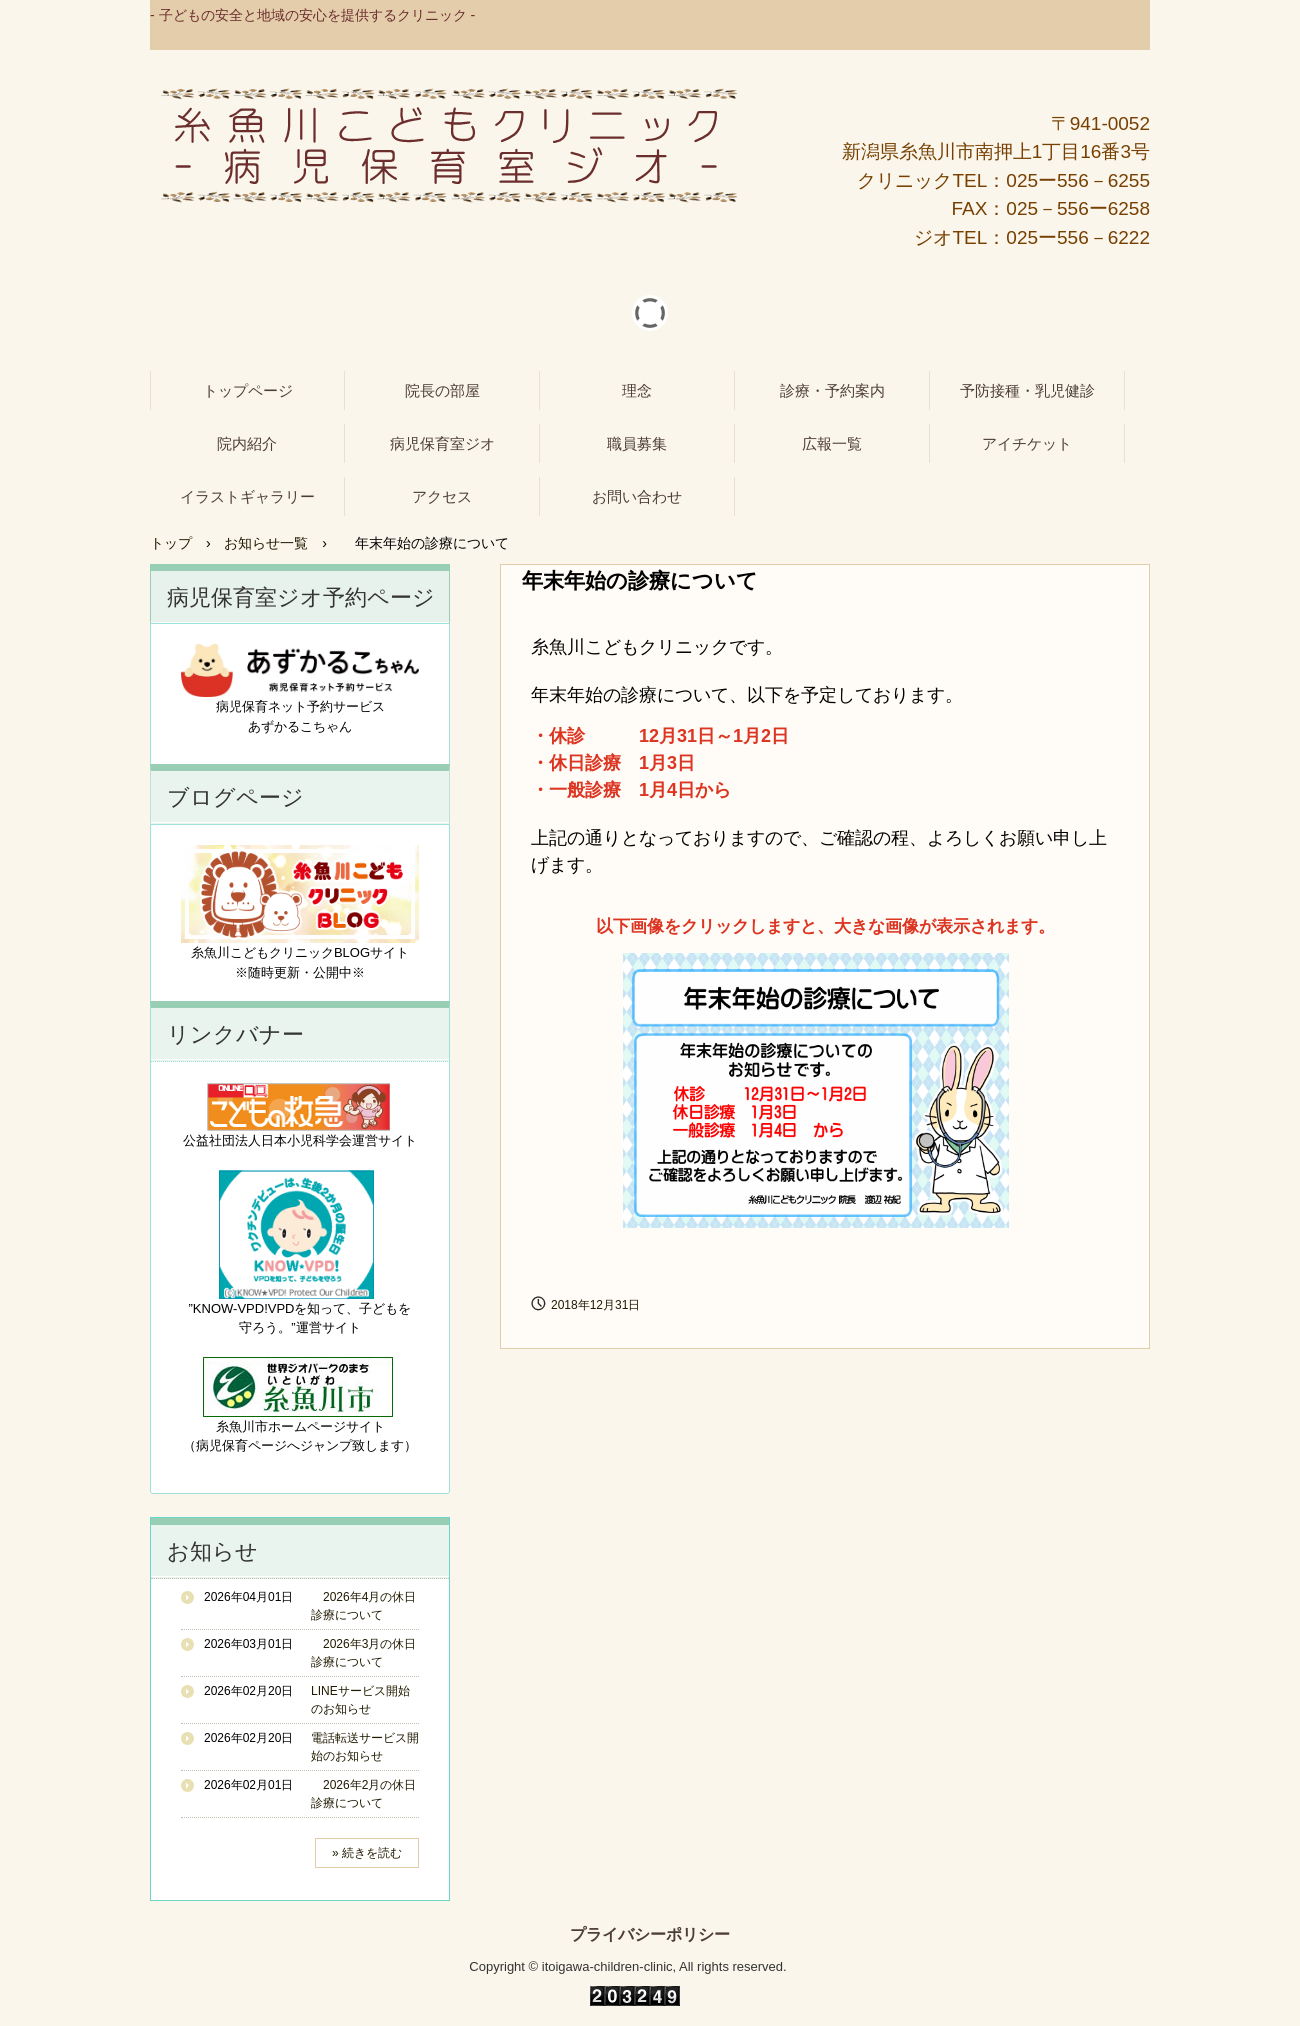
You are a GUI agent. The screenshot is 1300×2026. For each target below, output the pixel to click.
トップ (171, 543)
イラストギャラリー (247, 496)
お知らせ (212, 1551)
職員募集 (637, 443)
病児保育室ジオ (442, 443)
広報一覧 (832, 443)
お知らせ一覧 (266, 543)
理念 (637, 390)
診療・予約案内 (832, 390)
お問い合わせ (637, 496)
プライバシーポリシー (650, 1935)
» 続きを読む (367, 1853)
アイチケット (1027, 443)
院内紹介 (247, 443)
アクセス (442, 496)
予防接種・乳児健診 (1027, 390)
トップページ (248, 390)
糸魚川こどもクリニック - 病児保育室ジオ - (449, 146)
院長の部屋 (442, 390)
